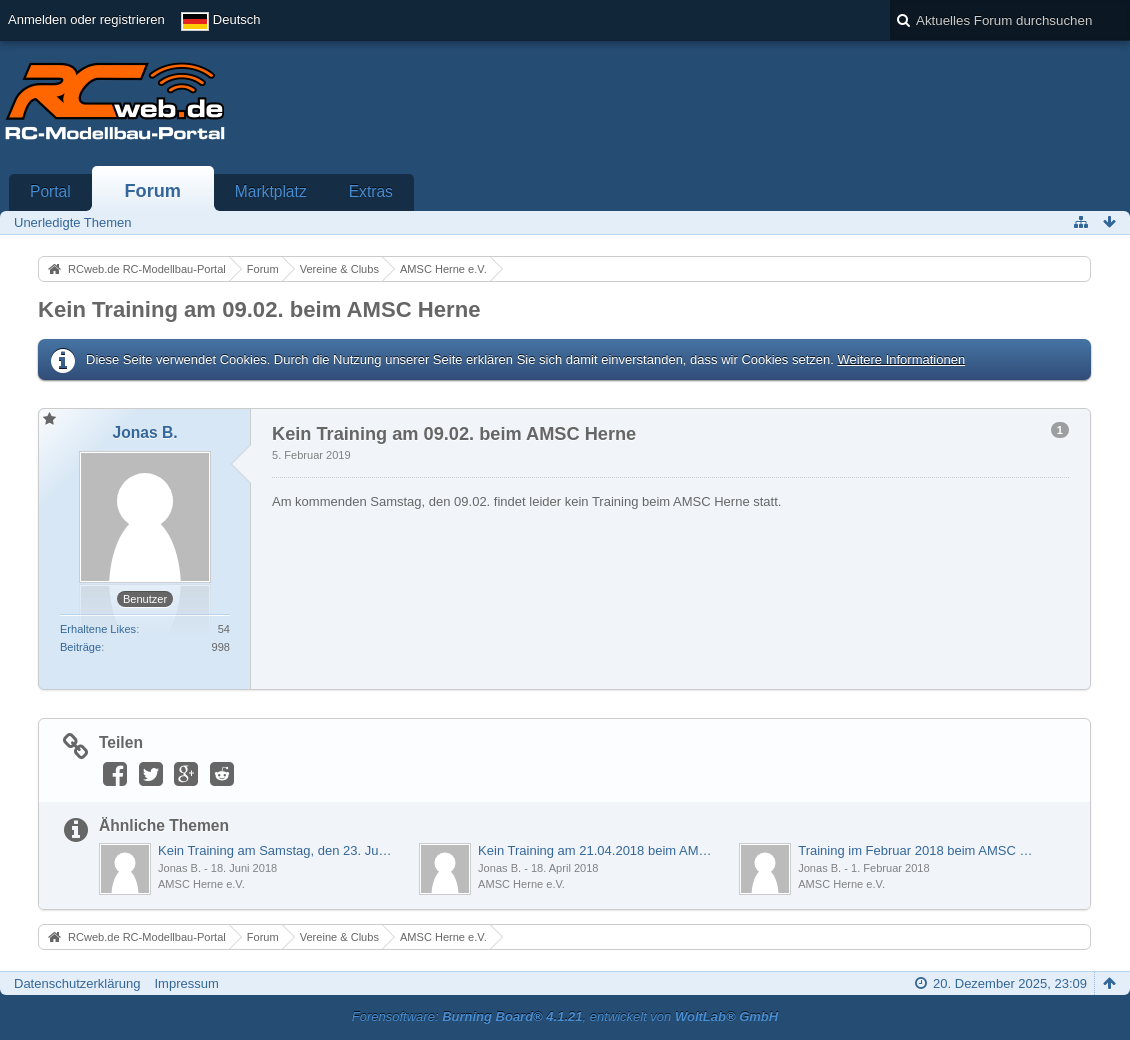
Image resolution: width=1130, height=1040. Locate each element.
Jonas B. (179, 868)
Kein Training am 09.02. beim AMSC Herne (259, 309)
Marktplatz (271, 191)
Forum (152, 191)
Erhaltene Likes (98, 629)
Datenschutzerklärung (77, 983)
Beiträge (80, 647)
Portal (50, 191)
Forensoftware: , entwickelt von (565, 1016)
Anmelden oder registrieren (86, 19)
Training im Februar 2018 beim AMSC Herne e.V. (918, 850)
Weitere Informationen (901, 359)
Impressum (186, 983)
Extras (371, 191)
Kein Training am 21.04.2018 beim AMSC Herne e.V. (598, 850)
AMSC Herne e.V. (201, 884)
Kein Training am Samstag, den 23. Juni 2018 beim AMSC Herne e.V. (278, 850)
